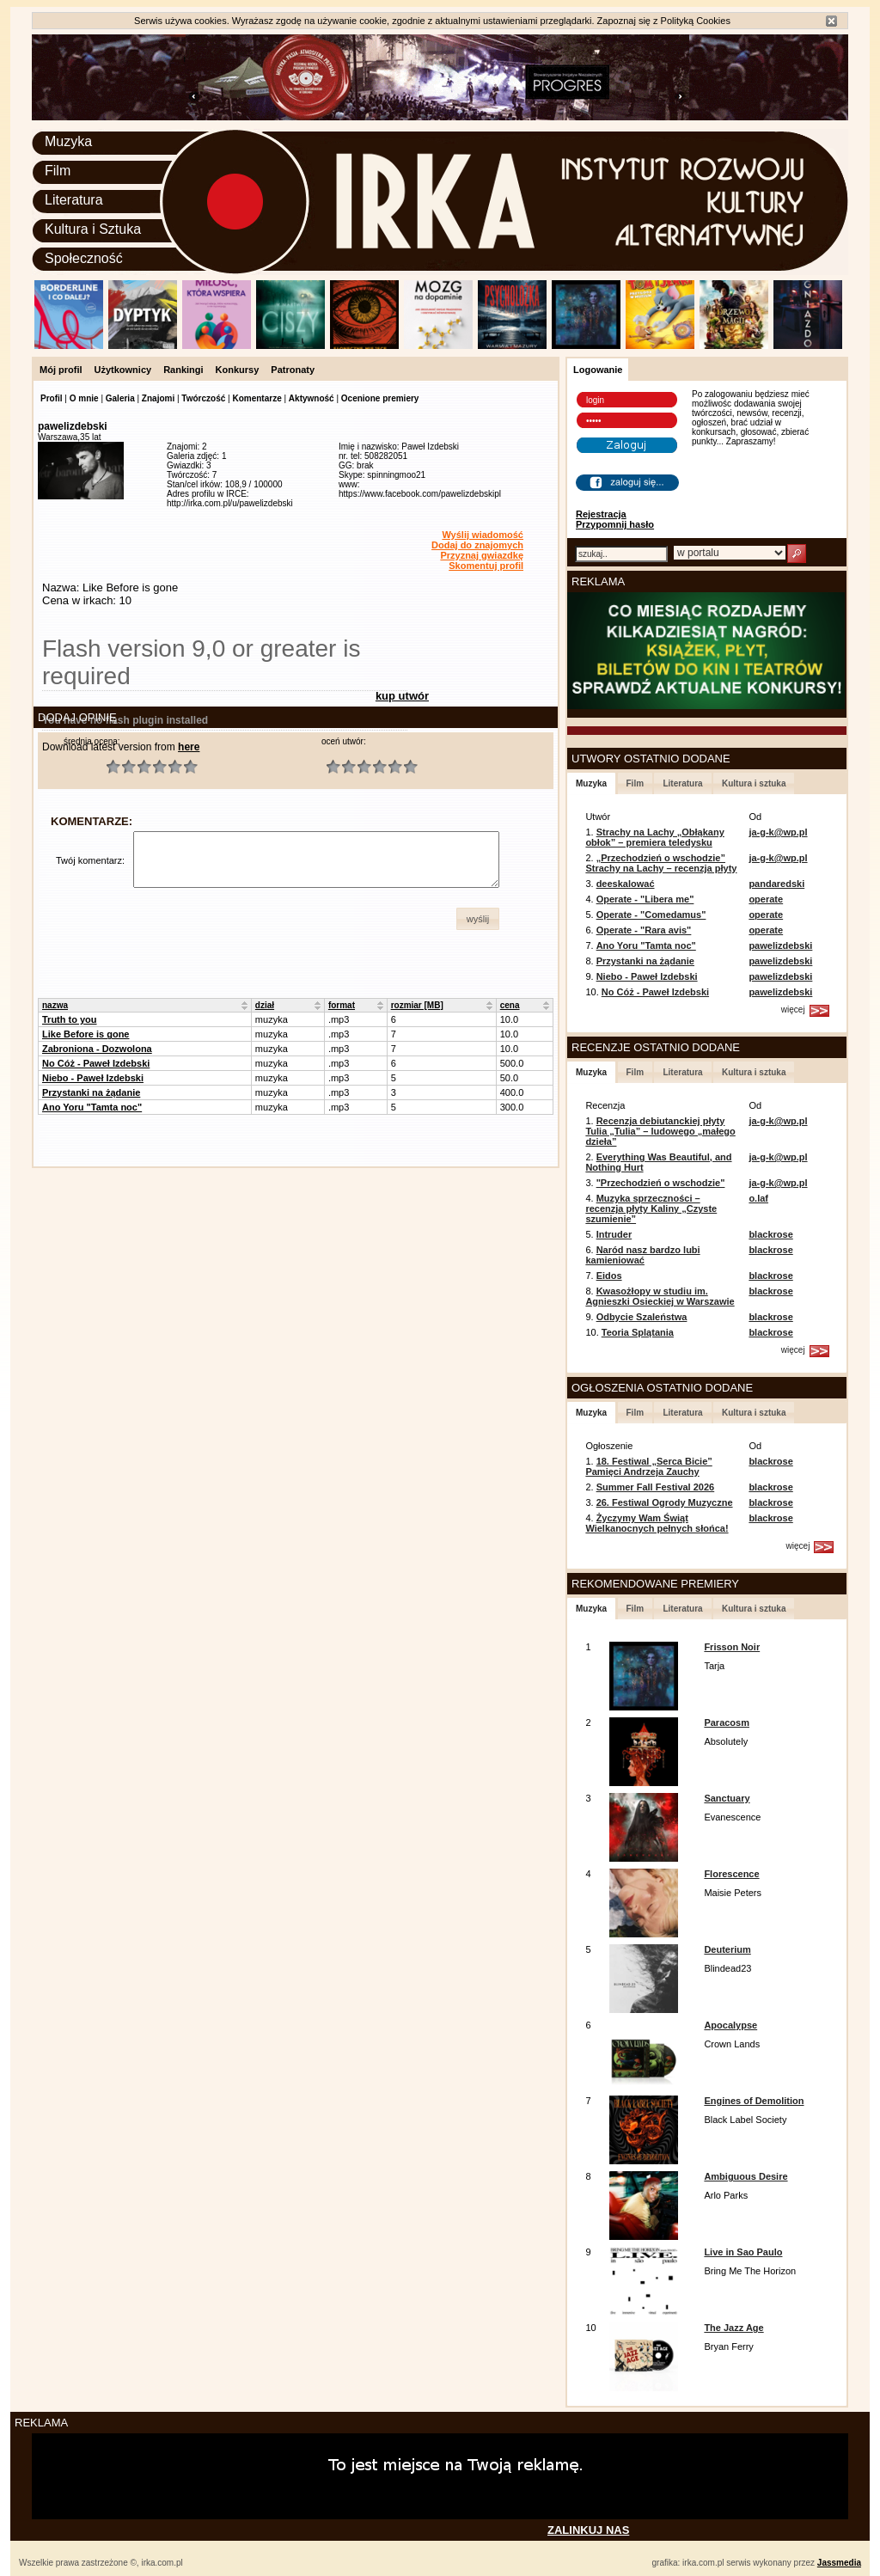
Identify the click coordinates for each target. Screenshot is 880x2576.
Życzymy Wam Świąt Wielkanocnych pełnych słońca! (656, 1523)
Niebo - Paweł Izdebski (93, 1078)
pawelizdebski (780, 945)
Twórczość (203, 398)
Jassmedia (839, 2562)
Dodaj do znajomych (477, 545)
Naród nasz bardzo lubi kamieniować (642, 1255)
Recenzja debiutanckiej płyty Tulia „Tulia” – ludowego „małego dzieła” (660, 1131)
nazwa (55, 1005)
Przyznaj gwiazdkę (481, 555)
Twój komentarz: (90, 860)
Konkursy (238, 369)
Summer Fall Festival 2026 (655, 1487)
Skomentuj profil (486, 565)
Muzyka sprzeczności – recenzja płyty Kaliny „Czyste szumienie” (651, 1208)
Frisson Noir (732, 1647)
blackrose (770, 1234)
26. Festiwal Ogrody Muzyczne (664, 1502)
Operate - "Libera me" (645, 899)
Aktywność (311, 398)
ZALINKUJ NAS (588, 2530)
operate (766, 899)
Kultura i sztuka (753, 783)
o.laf (758, 1198)
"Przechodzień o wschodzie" (660, 1183)
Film (57, 170)
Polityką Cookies (695, 20)
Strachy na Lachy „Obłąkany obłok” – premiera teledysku (654, 837)
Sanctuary (726, 1798)
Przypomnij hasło (615, 524)
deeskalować (625, 883)
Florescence (731, 1874)
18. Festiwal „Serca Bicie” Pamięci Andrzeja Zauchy (648, 1466)
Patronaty (293, 369)
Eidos (609, 1275)
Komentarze (256, 398)
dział (264, 1005)
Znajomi (158, 398)
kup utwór (402, 695)
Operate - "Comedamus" (651, 914)
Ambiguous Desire (745, 2176)
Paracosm (726, 1722)
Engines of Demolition (754, 2101)
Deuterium (727, 1949)
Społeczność (84, 258)
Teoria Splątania (638, 1332)
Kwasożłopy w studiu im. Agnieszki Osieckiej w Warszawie (659, 1296)
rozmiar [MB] (417, 1005)
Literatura (74, 200)
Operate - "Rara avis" (644, 930)
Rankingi (183, 369)
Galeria (120, 398)
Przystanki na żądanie (91, 1092)
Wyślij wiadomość (482, 534)
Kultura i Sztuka (93, 229)
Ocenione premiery (380, 398)
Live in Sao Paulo (743, 2252)
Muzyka (68, 141)
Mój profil (61, 369)
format (341, 1005)
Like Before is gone (85, 1034)
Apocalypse (730, 2025)
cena (510, 1005)
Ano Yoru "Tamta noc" (92, 1107)
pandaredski (776, 883)
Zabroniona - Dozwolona (97, 1048)
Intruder (614, 1234)
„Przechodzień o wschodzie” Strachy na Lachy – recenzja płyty (660, 863)
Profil (51, 398)
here (188, 747)
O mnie (84, 398)
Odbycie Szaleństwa (642, 1317)
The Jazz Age (733, 2327)
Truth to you (69, 1019)
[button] (477, 919)
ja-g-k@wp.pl (778, 832)
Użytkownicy (123, 369)
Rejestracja (601, 514)
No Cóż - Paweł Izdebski (96, 1063)
